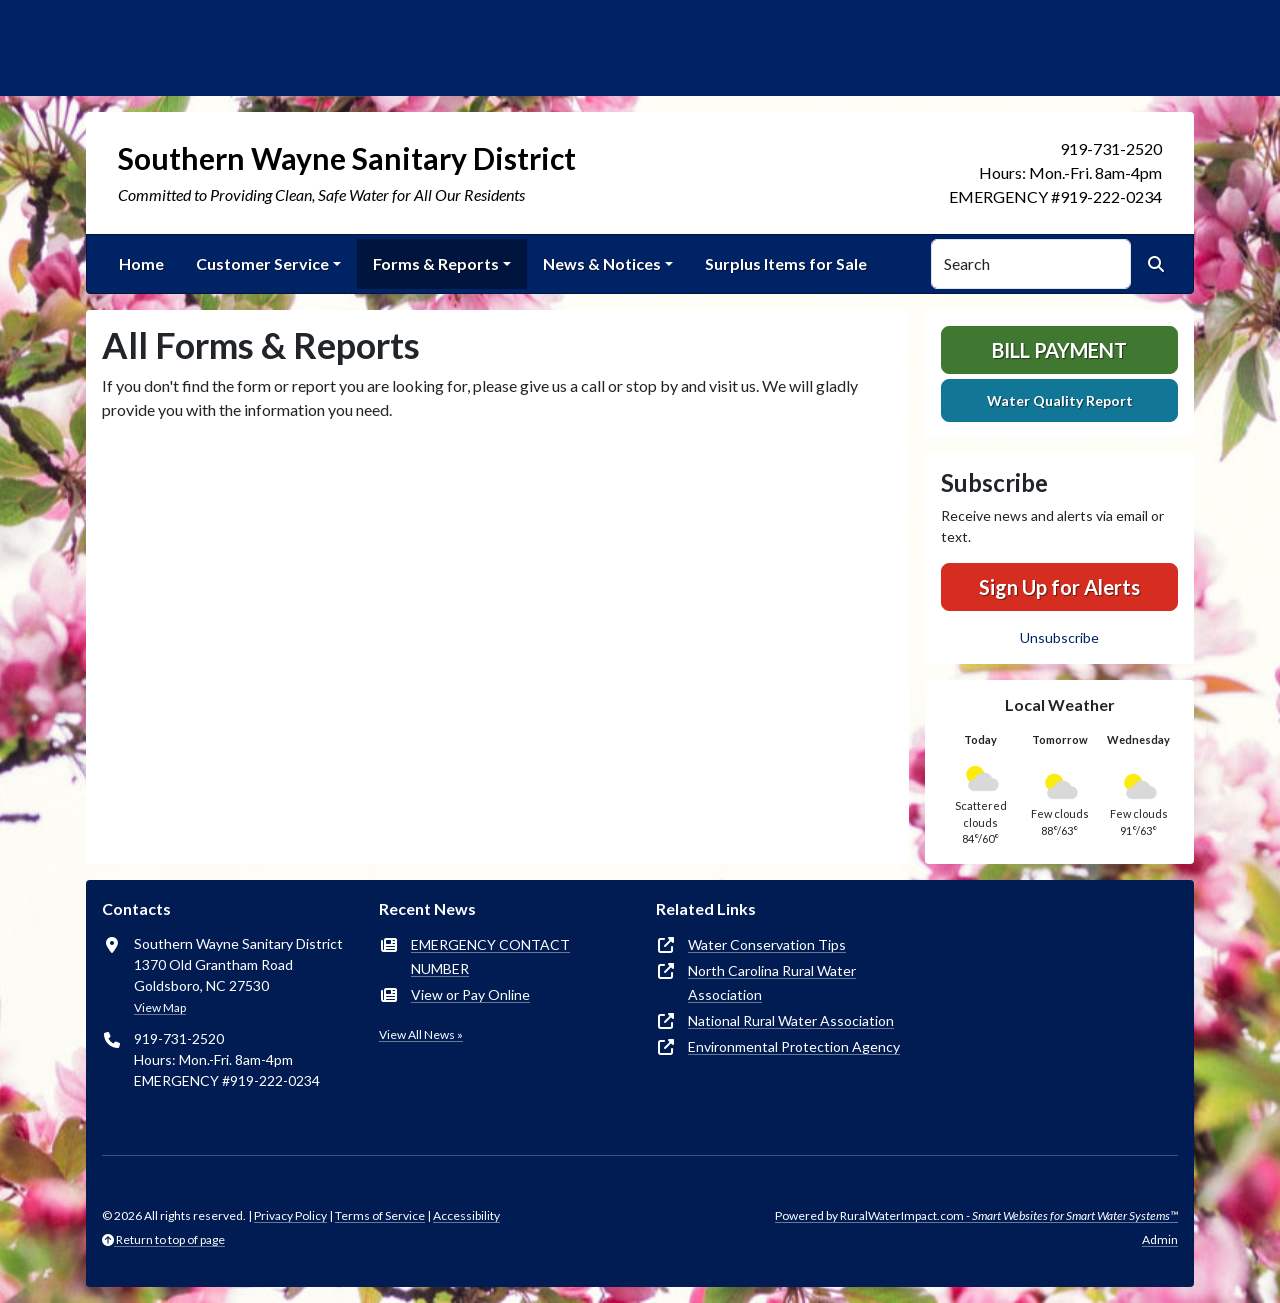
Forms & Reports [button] (436, 263)
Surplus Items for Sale (786, 263)
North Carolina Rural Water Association (772, 982)
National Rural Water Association (791, 1020)
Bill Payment (1059, 350)
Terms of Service (380, 1215)
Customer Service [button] (262, 263)
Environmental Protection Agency (794, 1046)
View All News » (421, 1034)
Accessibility (466, 1215)
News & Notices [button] (602, 263)
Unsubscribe (1059, 637)
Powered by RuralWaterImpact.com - (976, 1215)
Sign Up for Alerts (1059, 587)
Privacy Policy (290, 1215)
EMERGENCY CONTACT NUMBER (490, 956)
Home (141, 263)
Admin (1160, 1239)
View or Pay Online (470, 994)
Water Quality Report (1060, 400)
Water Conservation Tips (767, 944)
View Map (160, 1007)
